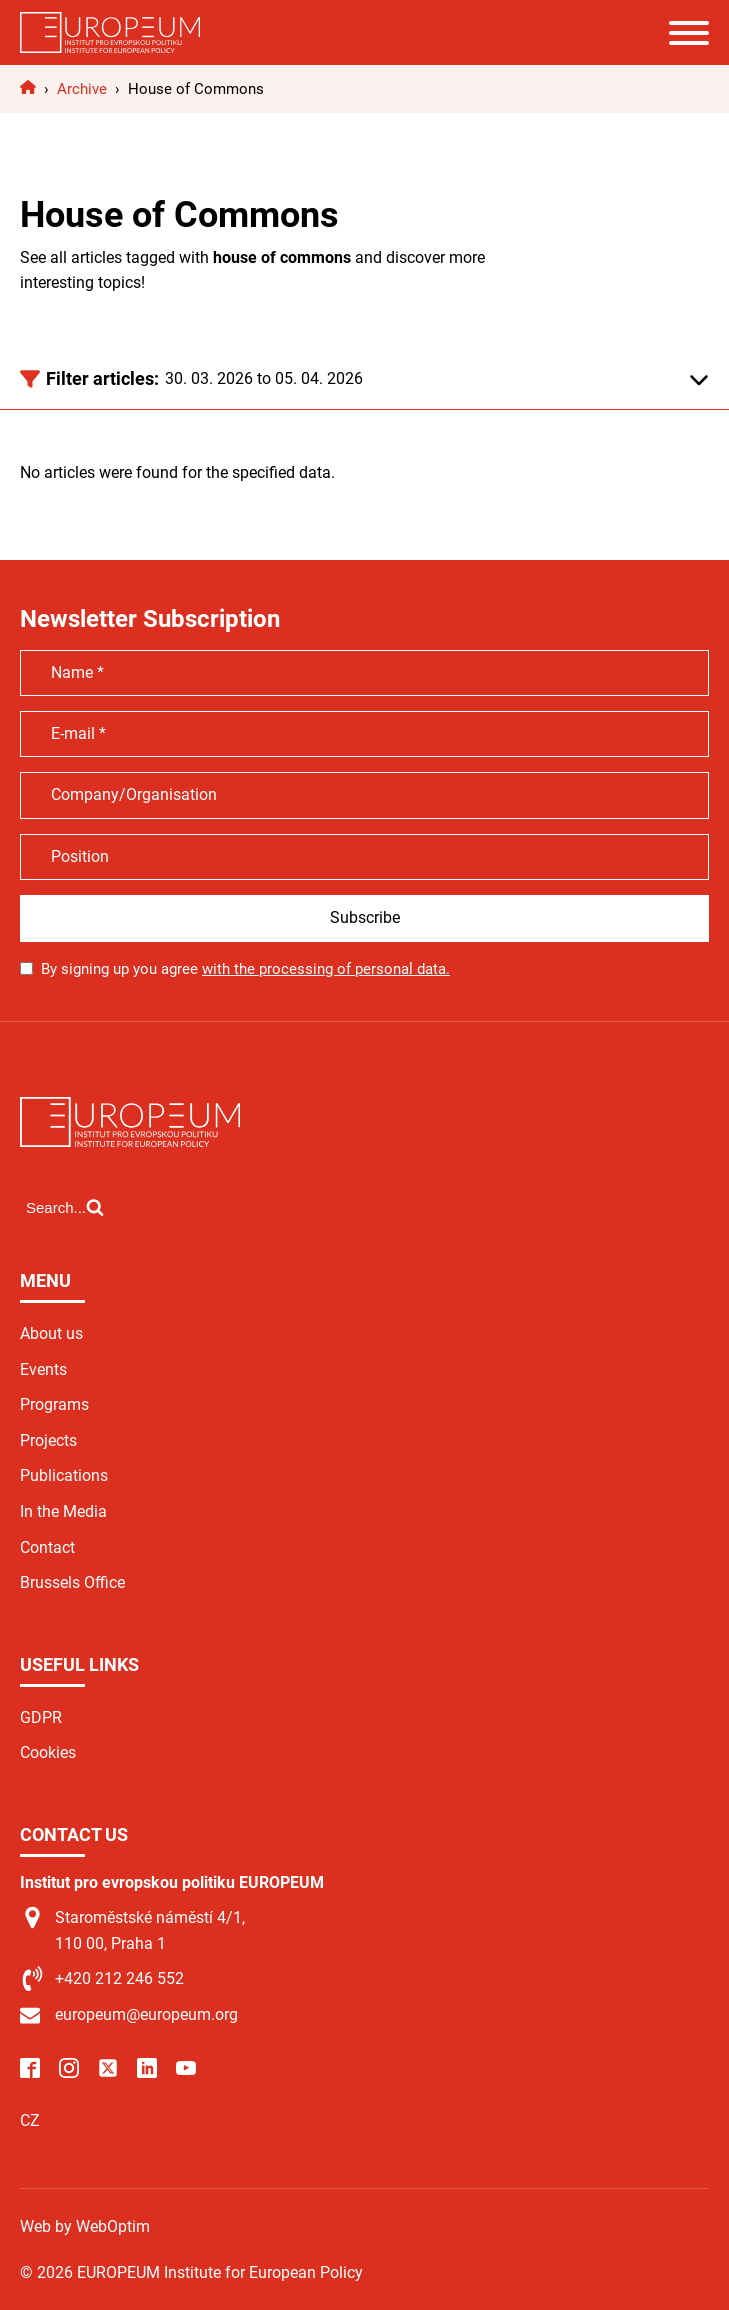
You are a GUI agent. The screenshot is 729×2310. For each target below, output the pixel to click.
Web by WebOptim (85, 2226)
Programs (54, 1404)
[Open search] (65, 1207)
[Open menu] (689, 33)
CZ (30, 2120)
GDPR (41, 1717)
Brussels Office (72, 1582)
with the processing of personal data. (326, 969)
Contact (47, 1547)
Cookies (48, 1752)
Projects (48, 1440)
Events (43, 1369)
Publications (64, 1475)
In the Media (63, 1511)
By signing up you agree (245, 969)
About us (51, 1333)
